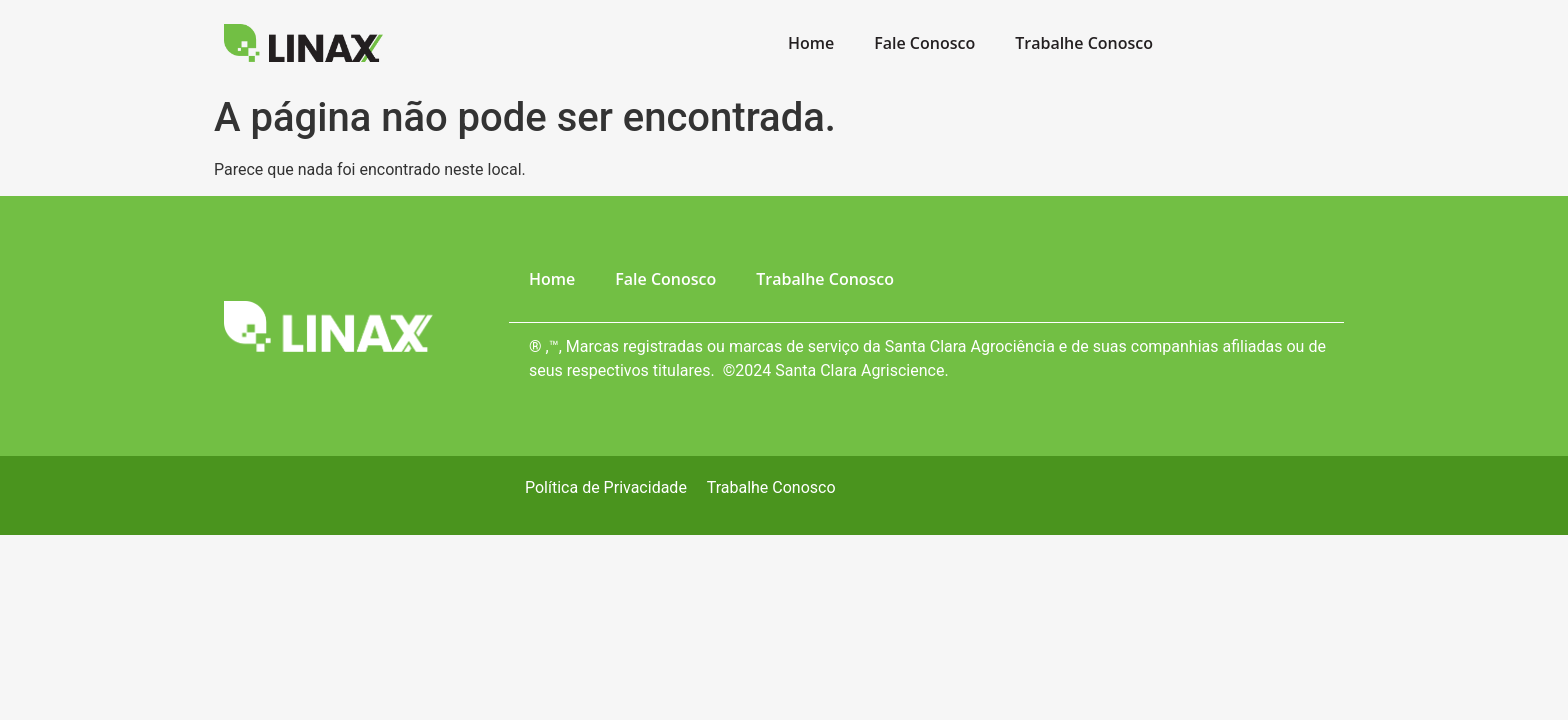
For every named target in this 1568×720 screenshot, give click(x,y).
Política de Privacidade (606, 487)
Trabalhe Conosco (1084, 43)
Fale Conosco (924, 43)
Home (811, 43)
